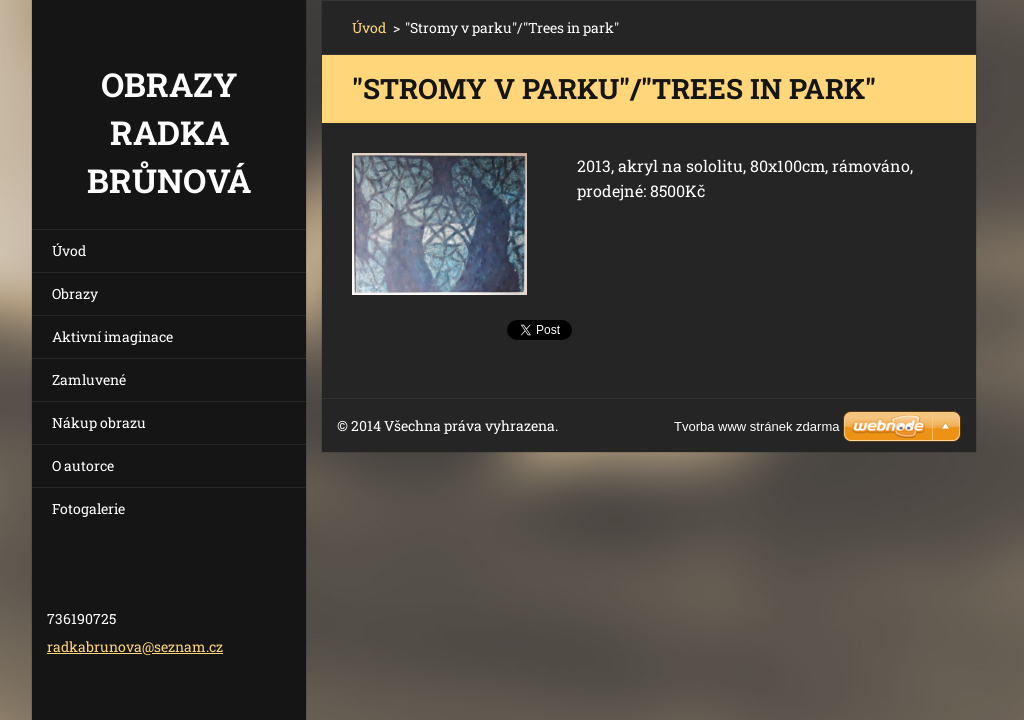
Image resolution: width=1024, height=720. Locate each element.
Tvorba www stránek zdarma (756, 426)
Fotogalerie (88, 508)
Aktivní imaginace (112, 336)
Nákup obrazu (99, 422)
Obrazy (75, 293)
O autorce (83, 465)
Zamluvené (89, 379)
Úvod (69, 250)
